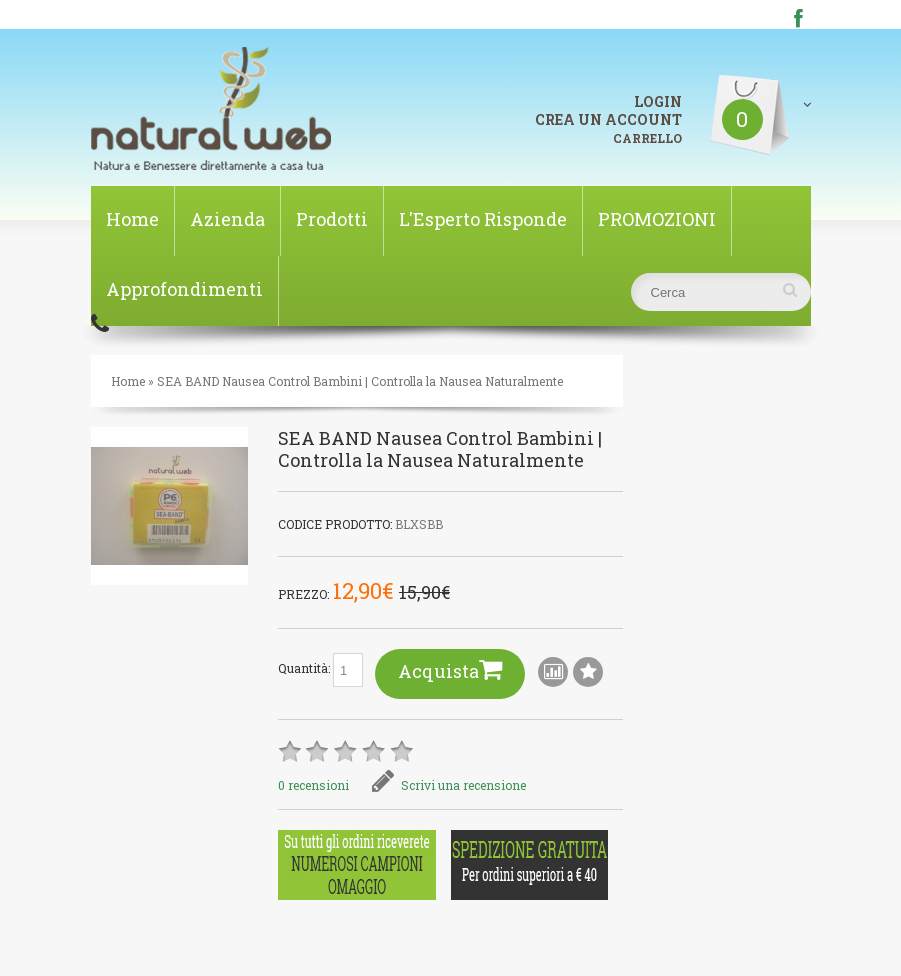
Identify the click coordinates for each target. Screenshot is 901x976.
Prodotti (332, 219)
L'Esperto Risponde (483, 219)
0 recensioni (313, 785)
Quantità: (320, 670)
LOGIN (658, 102)
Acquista (450, 669)
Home (132, 219)
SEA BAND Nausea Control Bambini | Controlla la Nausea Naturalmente (360, 381)
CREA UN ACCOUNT (608, 119)
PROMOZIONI (657, 219)
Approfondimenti (184, 289)
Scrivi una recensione (449, 785)
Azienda (227, 219)
